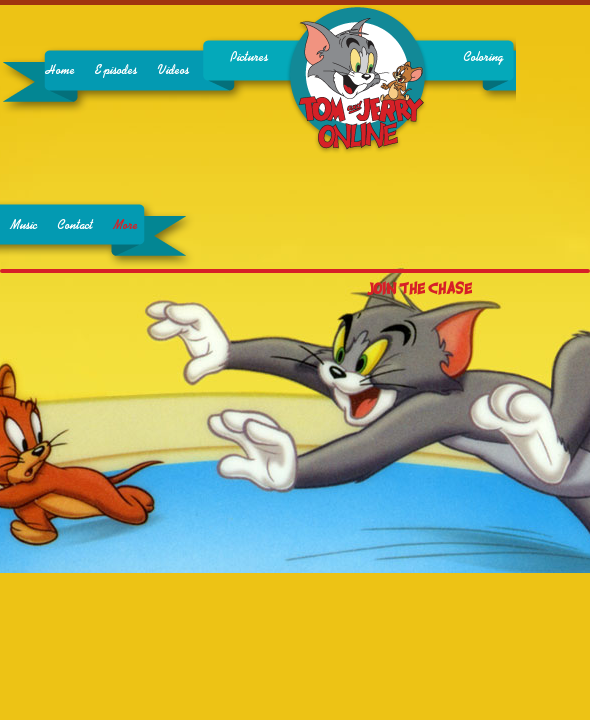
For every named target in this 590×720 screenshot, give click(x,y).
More (125, 225)
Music (23, 225)
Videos (173, 70)
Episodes (116, 70)
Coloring (483, 57)
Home (60, 70)
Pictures (249, 57)
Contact (75, 225)
